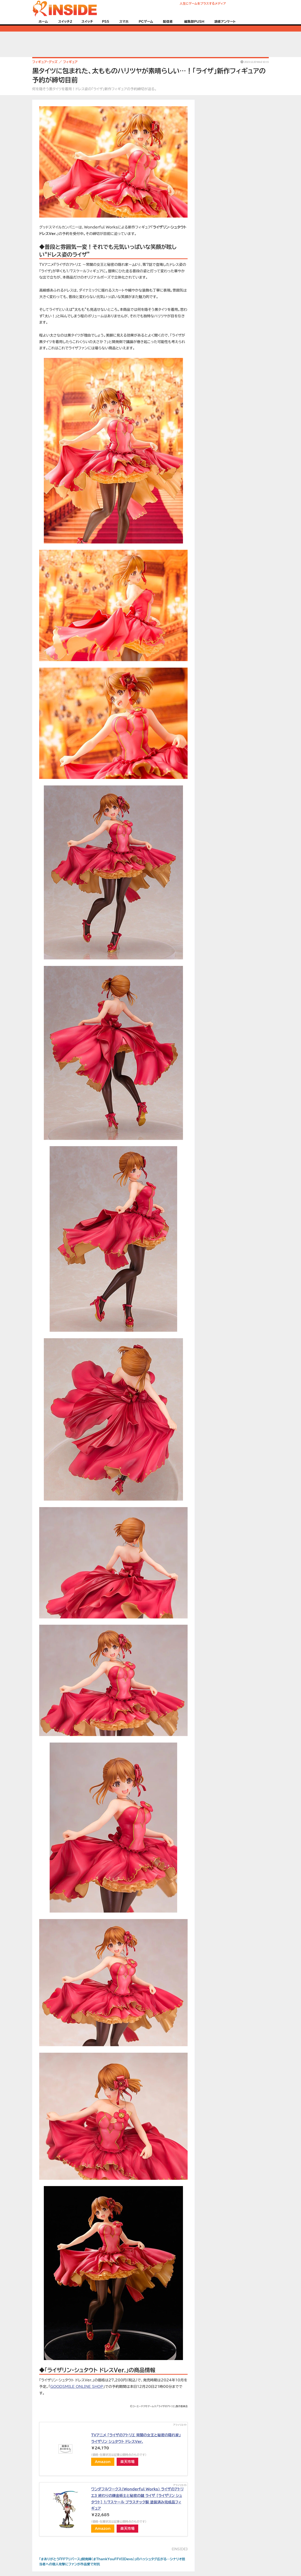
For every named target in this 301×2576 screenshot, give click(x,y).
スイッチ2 (65, 21)
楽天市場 (127, 2461)
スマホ (123, 21)
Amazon (103, 2461)
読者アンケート (225, 21)
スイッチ (87, 21)
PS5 (105, 21)
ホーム (43, 21)
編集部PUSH (194, 21)
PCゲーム (146, 21)
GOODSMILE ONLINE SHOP (76, 2386)
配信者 (168, 21)
